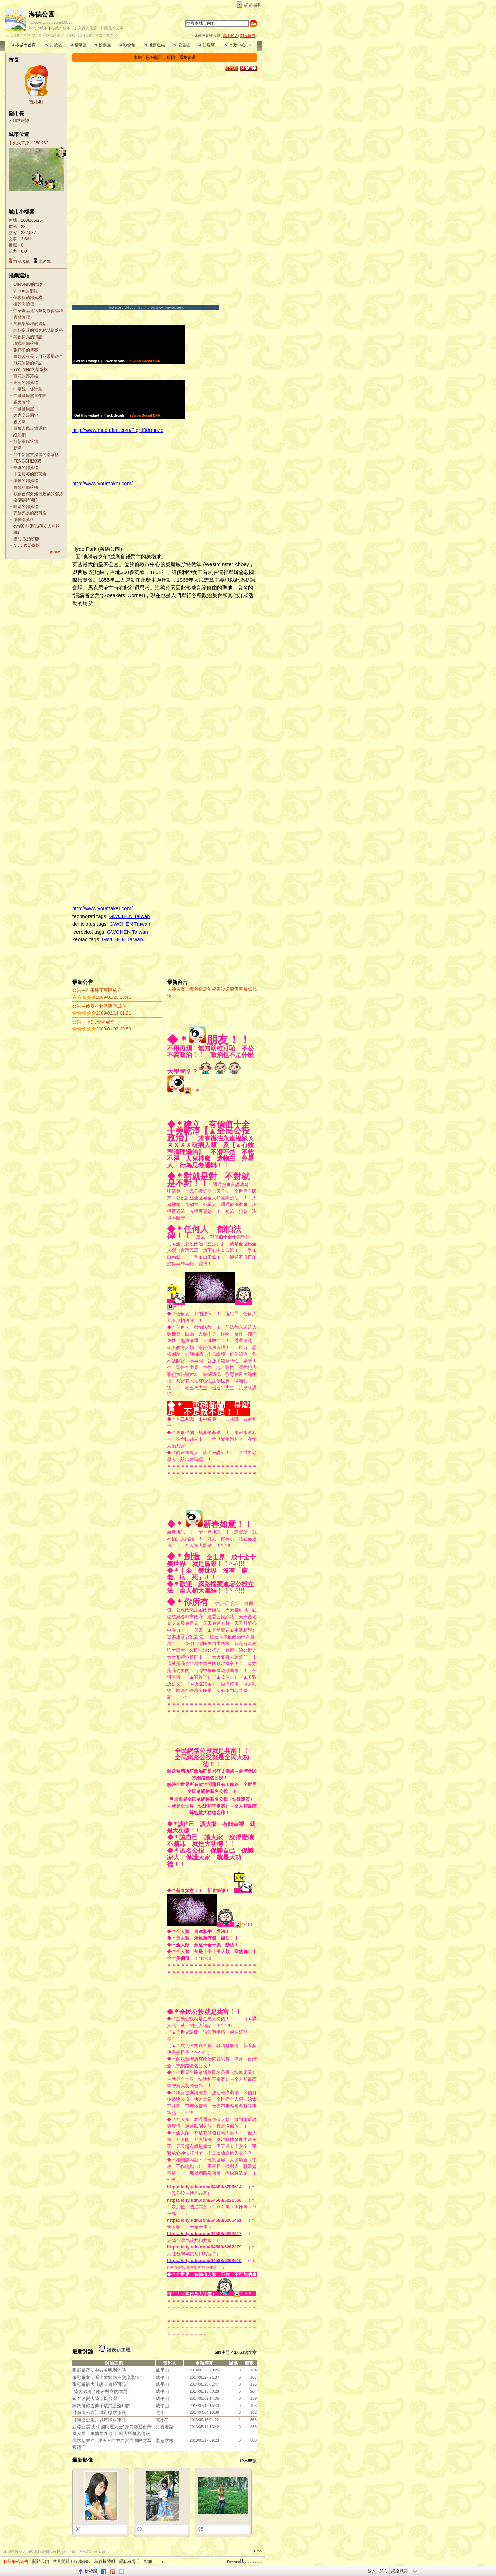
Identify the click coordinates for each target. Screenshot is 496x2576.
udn (8, 35)
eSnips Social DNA (145, 361)
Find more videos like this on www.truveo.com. (146, 307)
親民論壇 (21, 402)
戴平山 (162, 2370)
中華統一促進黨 (27, 389)
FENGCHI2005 (27, 461)
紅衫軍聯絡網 (25, 441)
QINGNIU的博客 (28, 284)
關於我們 (40, 2561)
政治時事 (53, 35)
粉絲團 (91, 2570)
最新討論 (82, 2351)
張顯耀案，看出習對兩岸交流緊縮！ (108, 2377)
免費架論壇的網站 (29, 323)
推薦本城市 (60, 28)
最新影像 (82, 2460)
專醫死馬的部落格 (29, 513)
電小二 (162, 2412)
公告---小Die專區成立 (93, 1022)
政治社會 (34, 35)
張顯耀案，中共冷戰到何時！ (101, 2370)
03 (139, 2529)
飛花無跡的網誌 (27, 363)
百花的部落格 (25, 376)
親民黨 (19, 421)
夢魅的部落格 (25, 467)
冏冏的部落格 (25, 382)
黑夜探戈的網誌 (27, 336)
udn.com (254, 2561)
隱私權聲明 (129, 2561)
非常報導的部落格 (29, 474)
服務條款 (82, 2561)
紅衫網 (19, 435)
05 (200, 2529)
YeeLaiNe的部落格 (30, 369)
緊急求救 (165, 2440)
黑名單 (45, 261)
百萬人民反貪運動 (29, 428)
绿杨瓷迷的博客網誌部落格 (38, 330)
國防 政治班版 (26, 539)
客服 (148, 2561)
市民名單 (21, 261)
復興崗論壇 (23, 304)
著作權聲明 (104, 2561)
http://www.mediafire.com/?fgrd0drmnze (117, 430)
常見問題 (61, 2561)
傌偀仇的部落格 (27, 297)
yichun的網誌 (25, 291)
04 (78, 2529)
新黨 (17, 448)
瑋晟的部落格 (25, 343)
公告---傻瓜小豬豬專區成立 (99, 1006)
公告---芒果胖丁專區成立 (97, 990)
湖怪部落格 (23, 519)
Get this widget (86, 361)
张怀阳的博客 (25, 349)
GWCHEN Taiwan (129, 916)
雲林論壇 (21, 317)
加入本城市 (38, 28)
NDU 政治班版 (26, 545)
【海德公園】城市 (79, 35)
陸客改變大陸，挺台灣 (94, 2398)
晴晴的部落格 (25, 506)
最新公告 (82, 982)
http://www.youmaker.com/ (102, 483)
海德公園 (42, 14)
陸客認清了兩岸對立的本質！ (102, 2391)
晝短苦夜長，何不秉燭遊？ (38, 356)
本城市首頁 (23, 45)
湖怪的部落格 (25, 480)
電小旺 (36, 102)
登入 (372, 2570)
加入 (383, 2570)
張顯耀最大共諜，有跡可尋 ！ (102, 2384)
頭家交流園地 (25, 415)
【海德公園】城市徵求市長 (99, 2412)
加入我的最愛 (85, 28)
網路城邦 (253, 5)
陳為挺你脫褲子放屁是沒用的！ (103, 2405)
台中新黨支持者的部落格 (36, 454)
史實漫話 (165, 2426)
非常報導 (21, 120)
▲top (257, 2550)
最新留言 (177, 982)
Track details (114, 361)
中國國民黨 (23, 408)
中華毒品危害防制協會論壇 (38, 310)
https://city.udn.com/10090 (51, 22)
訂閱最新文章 (112, 28)
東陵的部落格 (25, 487)
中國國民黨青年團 (29, 395)
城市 (19, 35)
